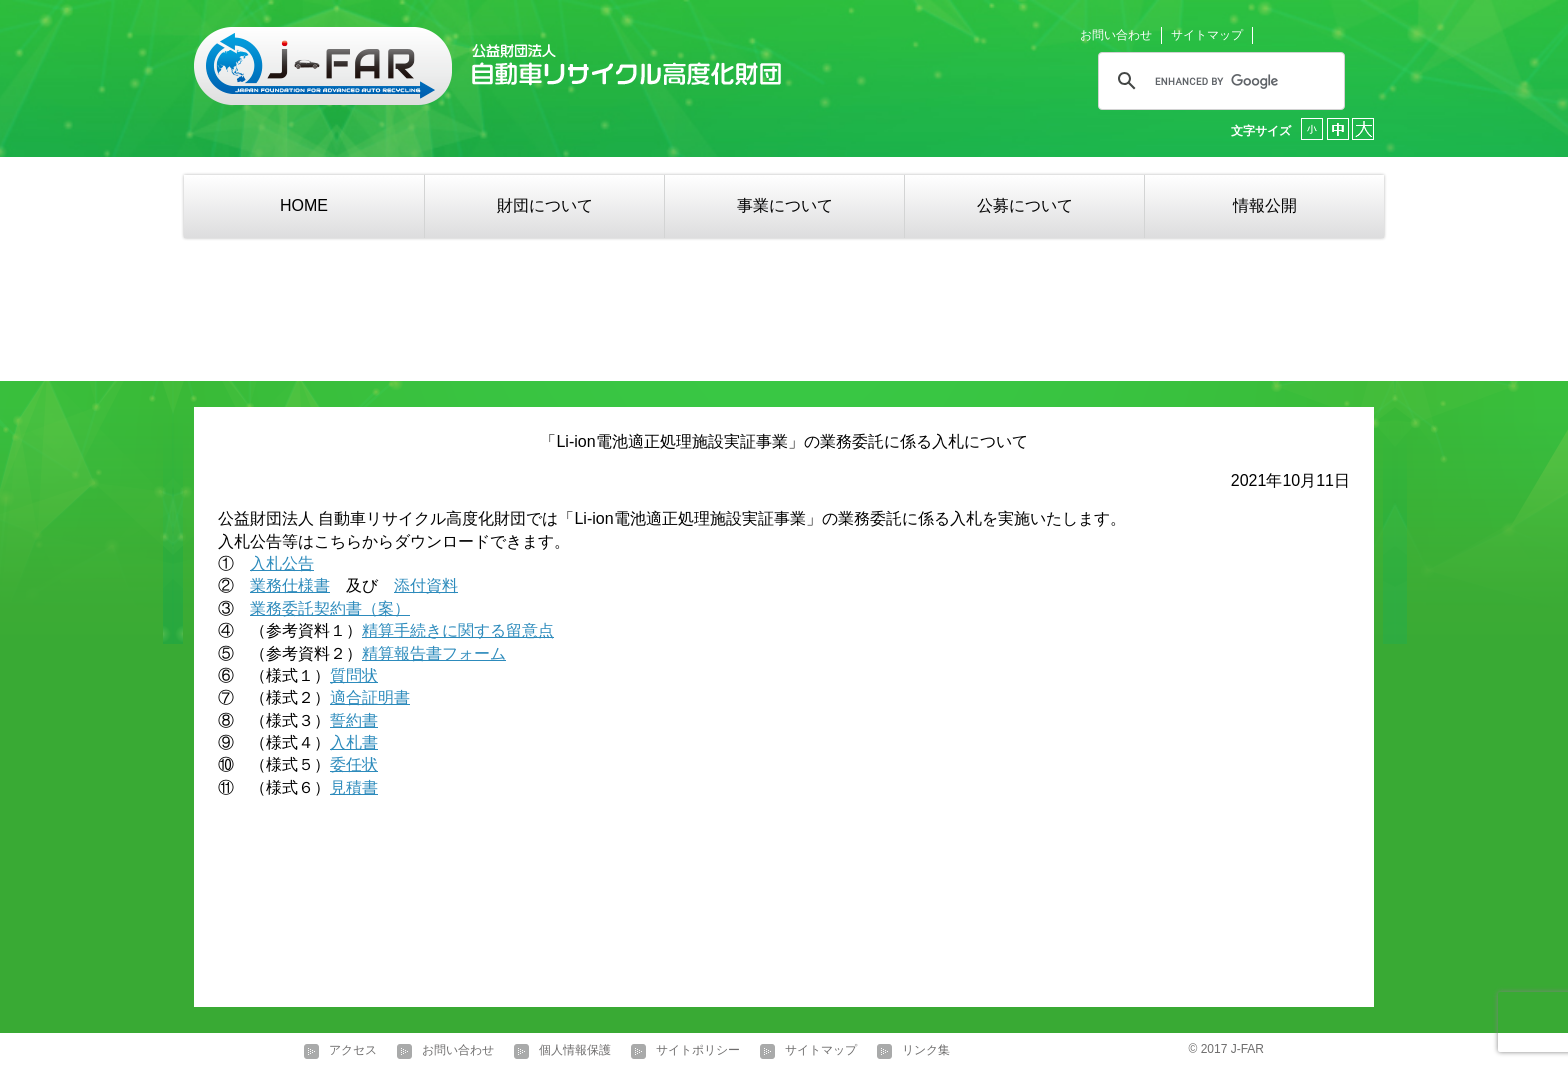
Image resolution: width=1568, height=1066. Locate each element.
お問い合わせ (1116, 35)
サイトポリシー (698, 1051)
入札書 (354, 742)
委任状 (354, 764)
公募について (1025, 205)
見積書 (354, 787)
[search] (1218, 81)
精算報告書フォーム (434, 653)
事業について (785, 205)
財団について (545, 205)
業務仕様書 (290, 585)
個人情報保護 (575, 1051)
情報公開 (1265, 205)
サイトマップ (1207, 35)
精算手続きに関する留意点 (458, 630)
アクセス (353, 1051)
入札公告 (282, 563)
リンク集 (926, 1051)
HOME (304, 205)
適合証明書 (370, 697)
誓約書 (354, 720)
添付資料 (426, 585)
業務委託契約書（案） (330, 608)
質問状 (354, 675)
